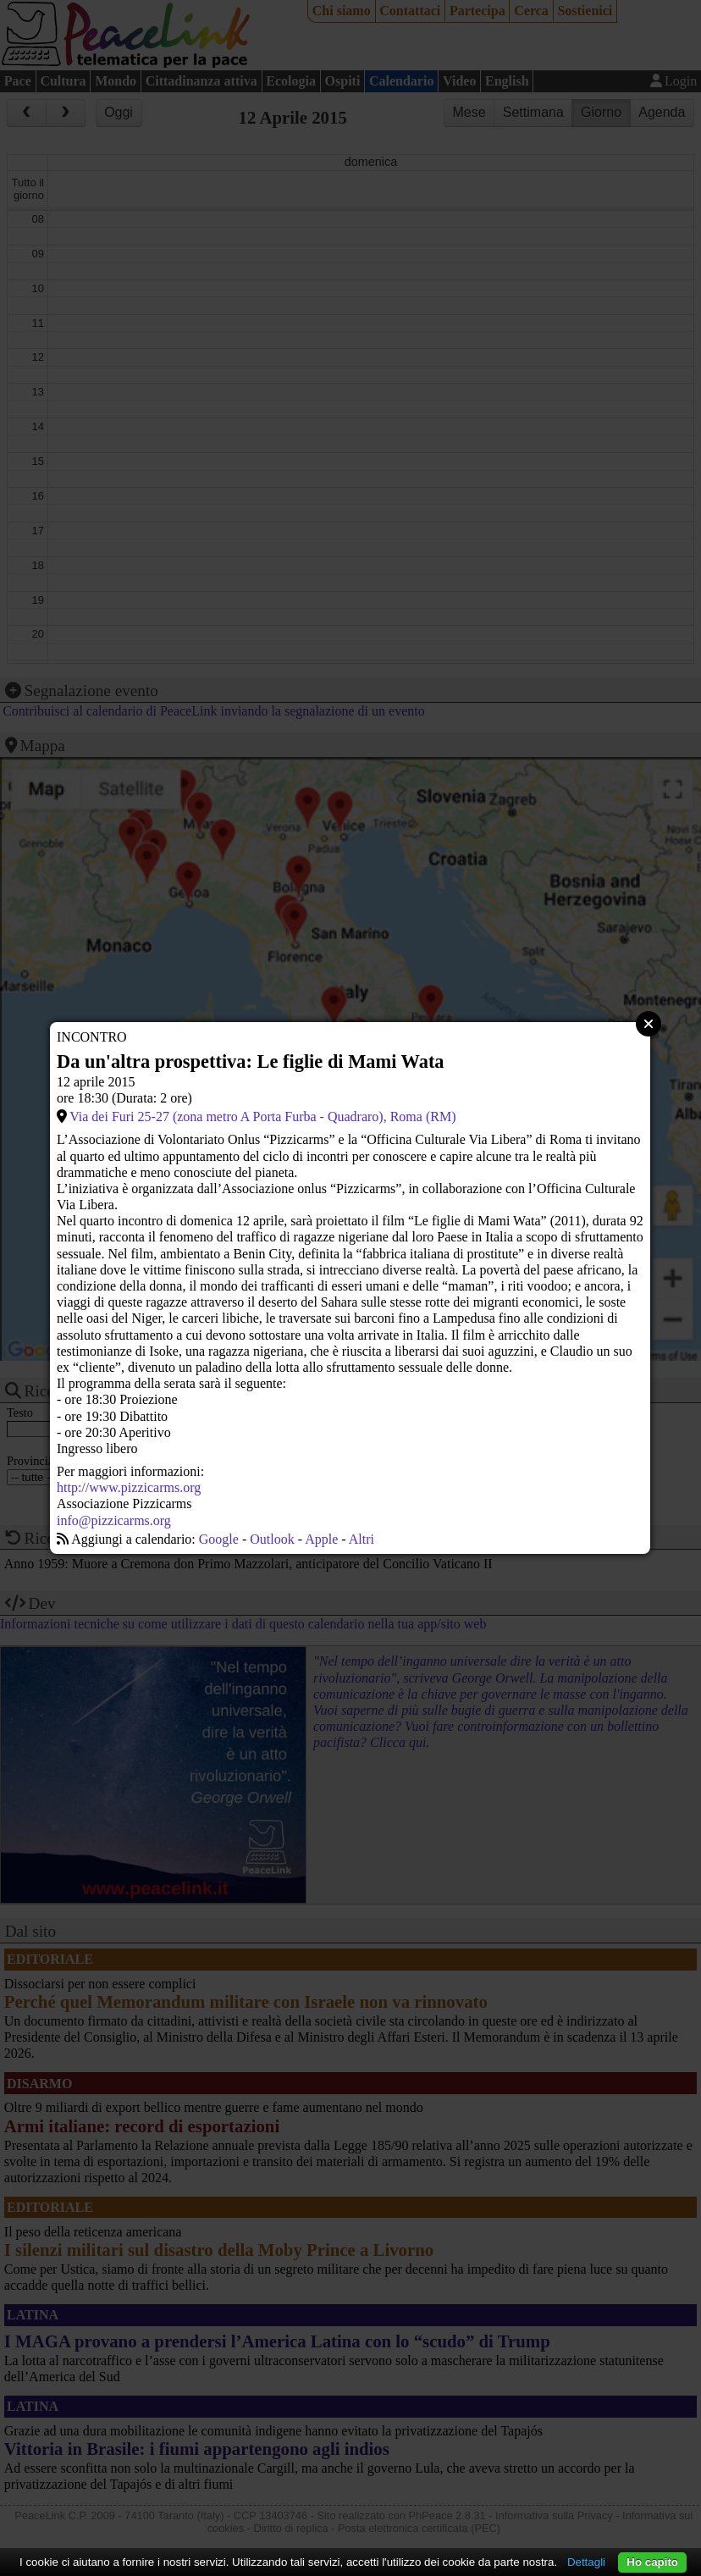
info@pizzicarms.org (114, 1520)
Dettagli (586, 2562)
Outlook (272, 1539)
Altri (361, 1539)
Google (219, 1539)
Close (648, 1023)
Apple (321, 1539)
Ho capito (652, 2562)
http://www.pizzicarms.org (129, 1487)
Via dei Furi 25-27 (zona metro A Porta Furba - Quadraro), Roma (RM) (262, 1116)
